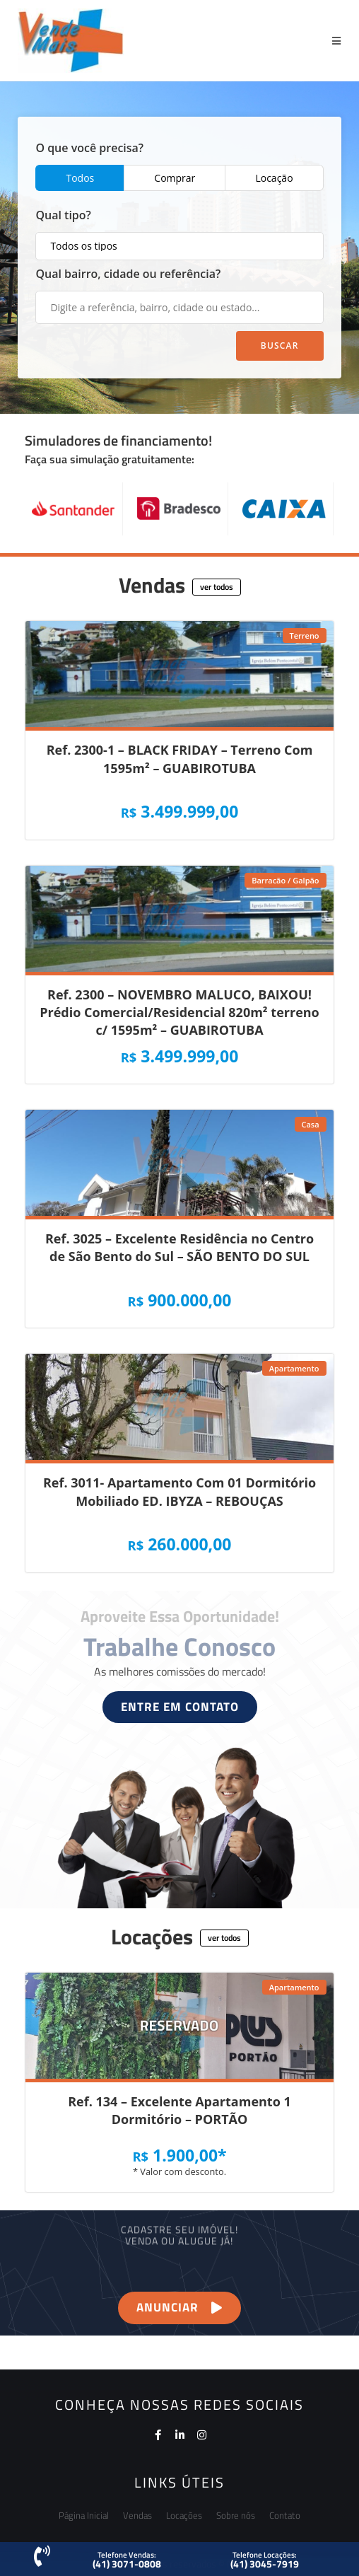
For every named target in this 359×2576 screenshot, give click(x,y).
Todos (80, 178)
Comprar (174, 178)
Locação (274, 178)
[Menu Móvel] (336, 40)
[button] (216, 587)
